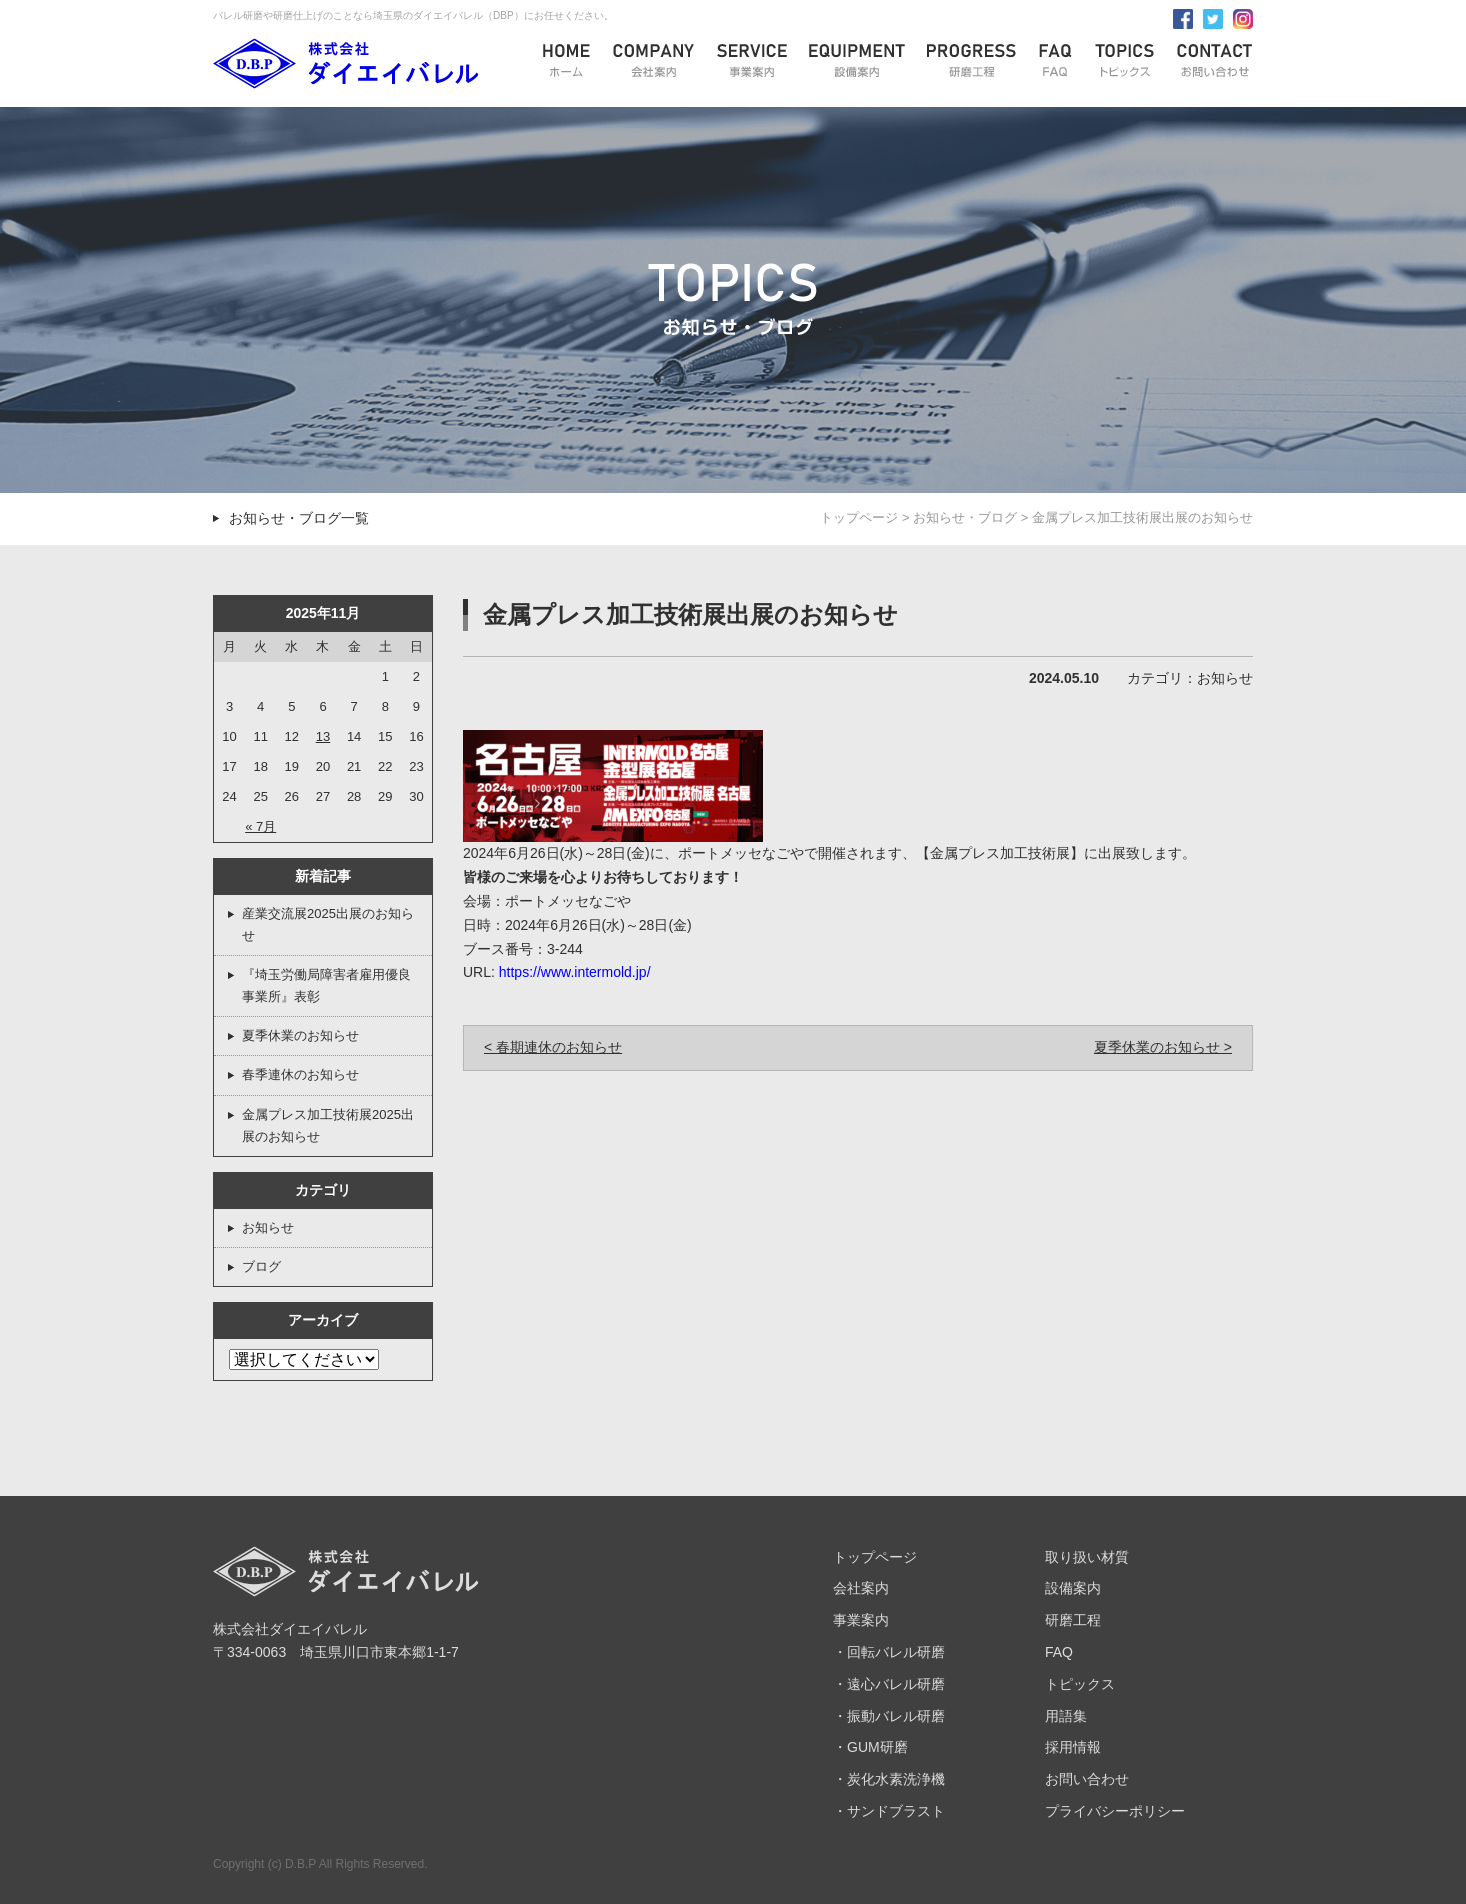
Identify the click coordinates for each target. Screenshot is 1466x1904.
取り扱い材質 (1087, 1557)
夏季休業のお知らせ (300, 1035)
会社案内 (861, 1588)
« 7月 (260, 826)
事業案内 (861, 1620)
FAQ (1059, 1652)
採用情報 (1073, 1747)
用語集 (1066, 1716)
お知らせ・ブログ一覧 (299, 518)
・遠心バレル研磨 (889, 1684)
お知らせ (268, 1227)
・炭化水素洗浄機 (889, 1779)
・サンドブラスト (889, 1811)
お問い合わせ (1087, 1779)
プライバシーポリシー (1115, 1811)
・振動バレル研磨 (889, 1716)
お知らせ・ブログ (965, 517)
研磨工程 (1073, 1620)
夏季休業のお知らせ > (1163, 1047)
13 (323, 736)
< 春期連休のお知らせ (553, 1047)
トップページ (859, 517)
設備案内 (1073, 1588)
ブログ (261, 1266)
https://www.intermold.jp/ (575, 972)
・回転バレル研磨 (889, 1652)
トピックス (1080, 1684)
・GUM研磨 (870, 1747)
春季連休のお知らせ (300, 1074)
